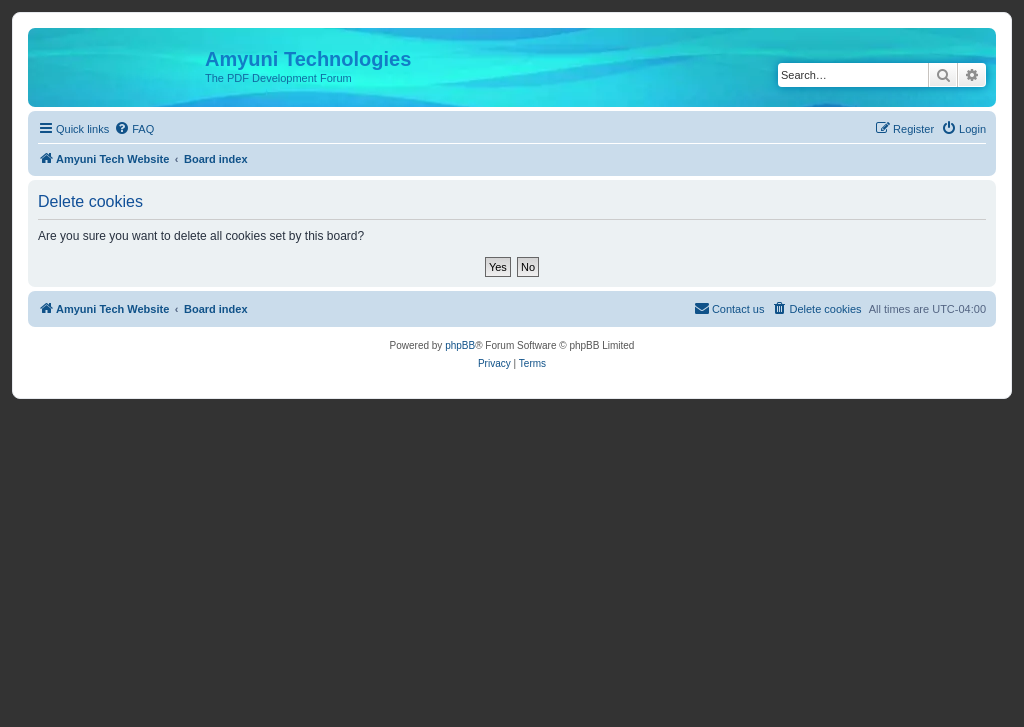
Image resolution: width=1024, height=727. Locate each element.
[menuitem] (134, 129)
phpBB (460, 345)
